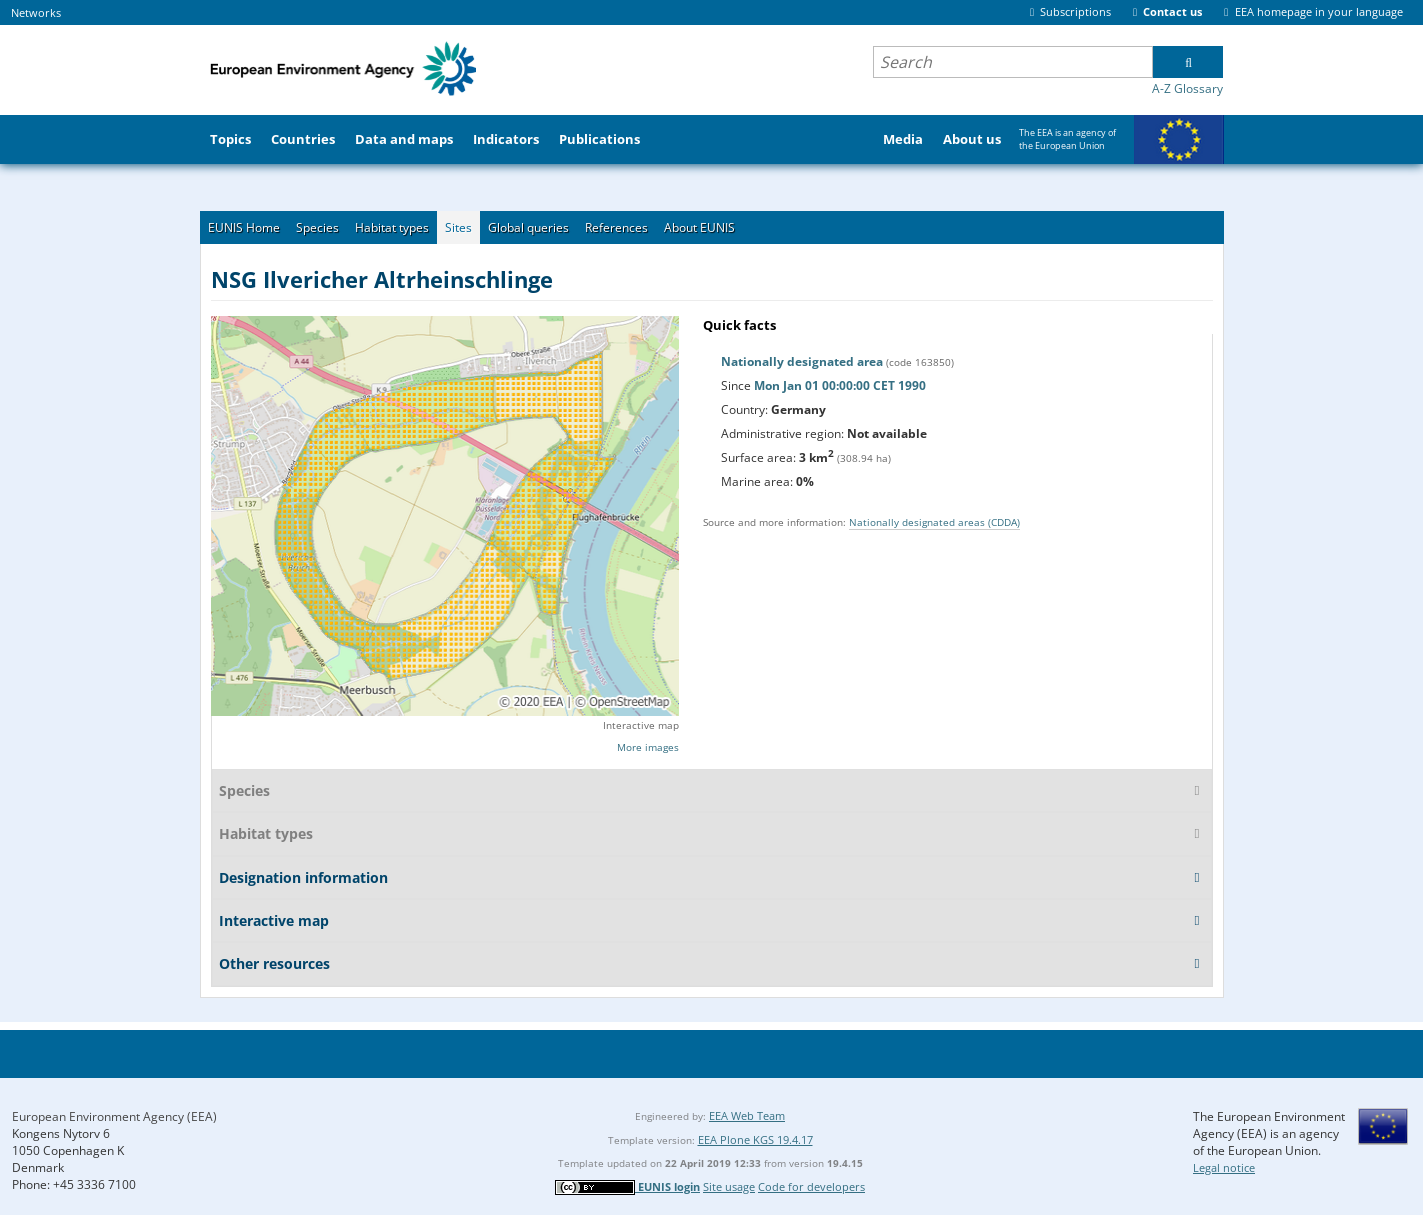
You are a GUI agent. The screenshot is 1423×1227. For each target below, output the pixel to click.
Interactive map (641, 725)
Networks (36, 12)
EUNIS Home (244, 227)
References (616, 227)
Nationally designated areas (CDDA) (934, 522)
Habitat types (392, 227)
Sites (458, 227)
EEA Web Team (747, 1115)
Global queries (528, 227)
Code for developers (811, 1186)
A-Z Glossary (1187, 88)
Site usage (729, 1186)
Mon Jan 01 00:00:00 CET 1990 (840, 385)
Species (317, 227)
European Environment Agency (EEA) (114, 1116)
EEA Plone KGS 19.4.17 (755, 1139)
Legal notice (1224, 1167)
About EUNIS (699, 227)
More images (648, 747)
